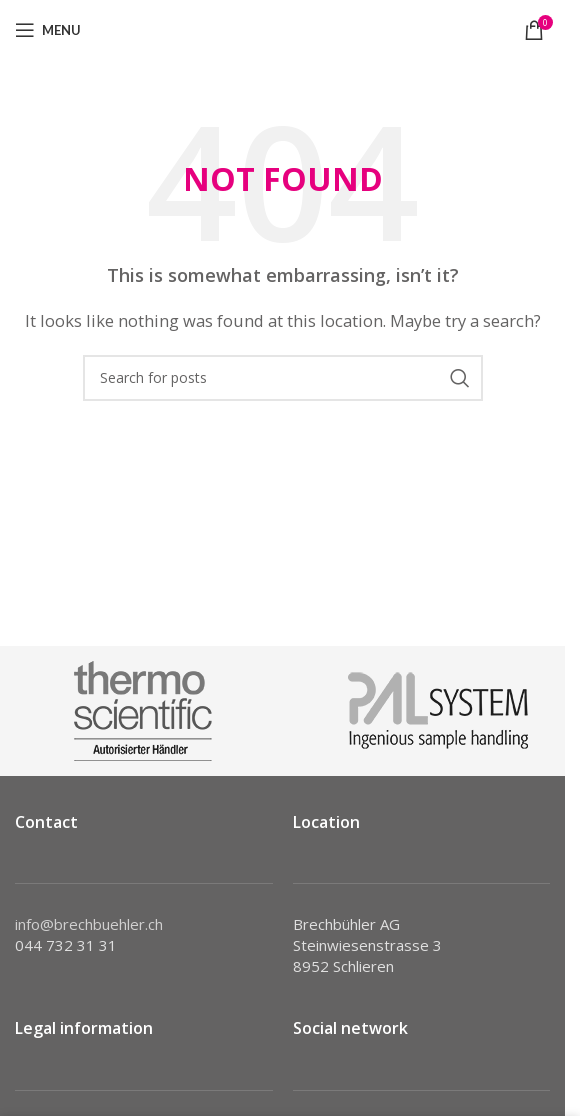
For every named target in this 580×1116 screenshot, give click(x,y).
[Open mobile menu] (48, 30)
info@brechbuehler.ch (89, 924)
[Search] (283, 378)
